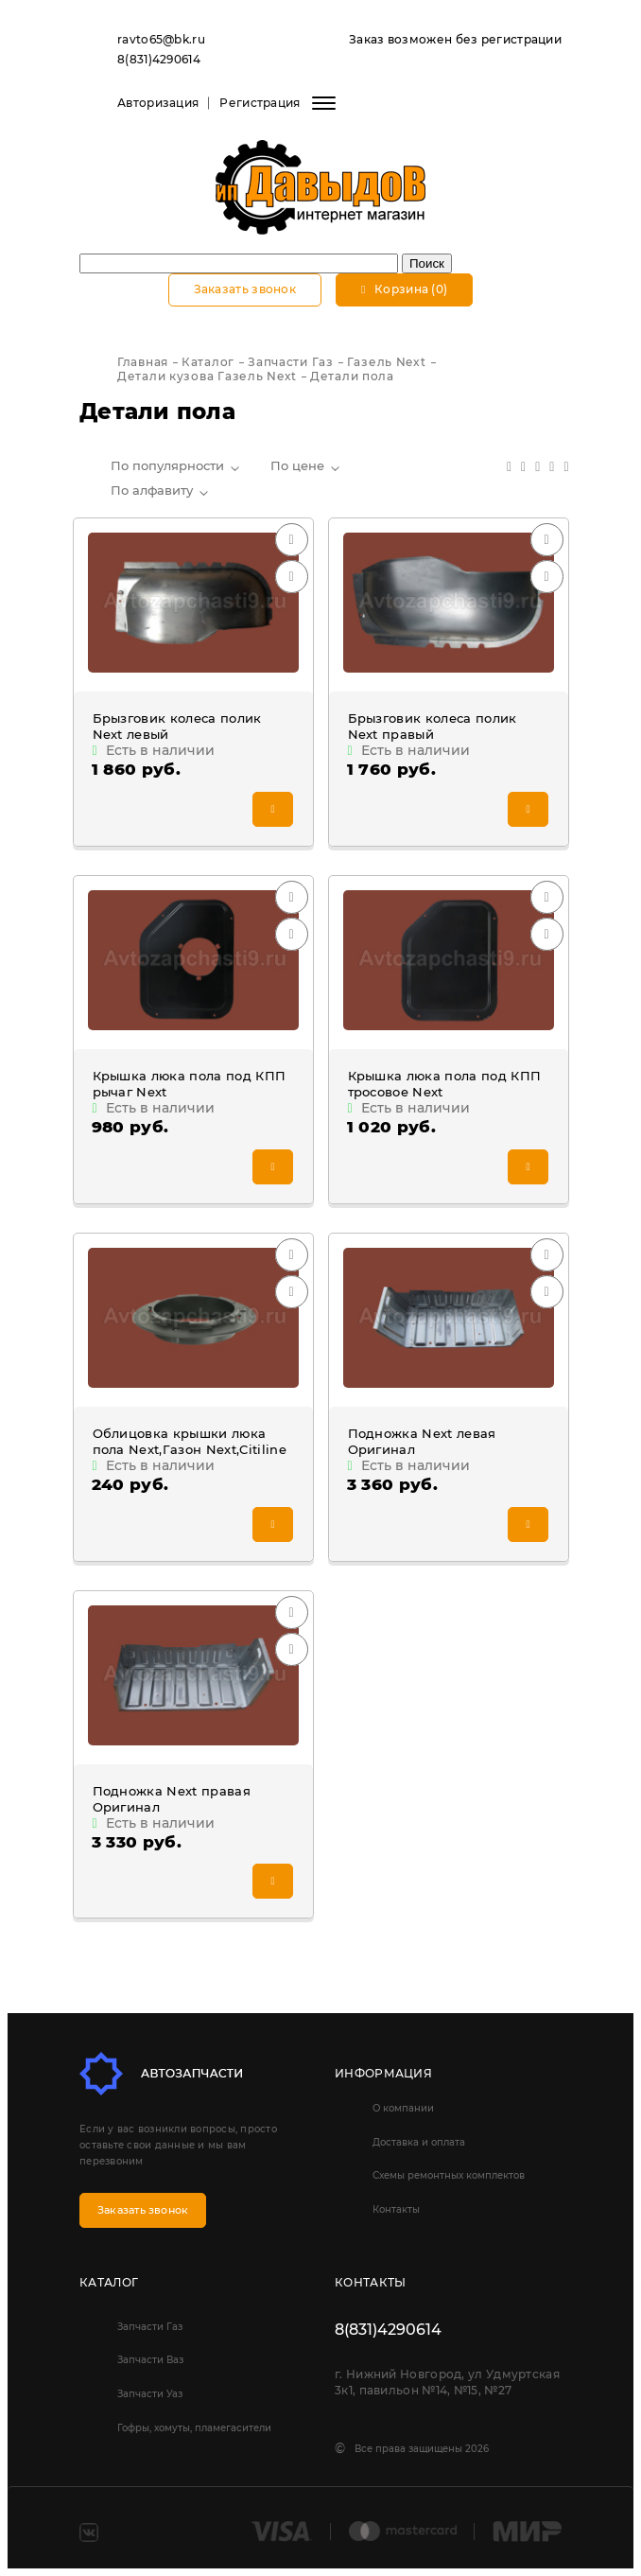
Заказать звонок (245, 289)
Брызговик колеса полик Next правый (432, 726)
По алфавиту (152, 490)
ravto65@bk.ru (161, 39)
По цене (297, 465)
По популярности (167, 465)
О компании (403, 2108)
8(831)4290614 (158, 59)
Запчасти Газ (149, 2327)
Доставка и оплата (418, 2142)
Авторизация (158, 103)
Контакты (396, 2209)
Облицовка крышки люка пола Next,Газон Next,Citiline (189, 1441)
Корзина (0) (404, 289)
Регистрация (259, 103)
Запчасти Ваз (150, 2360)
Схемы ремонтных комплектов (448, 2175)
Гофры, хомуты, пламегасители (194, 2428)
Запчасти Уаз (149, 2394)
